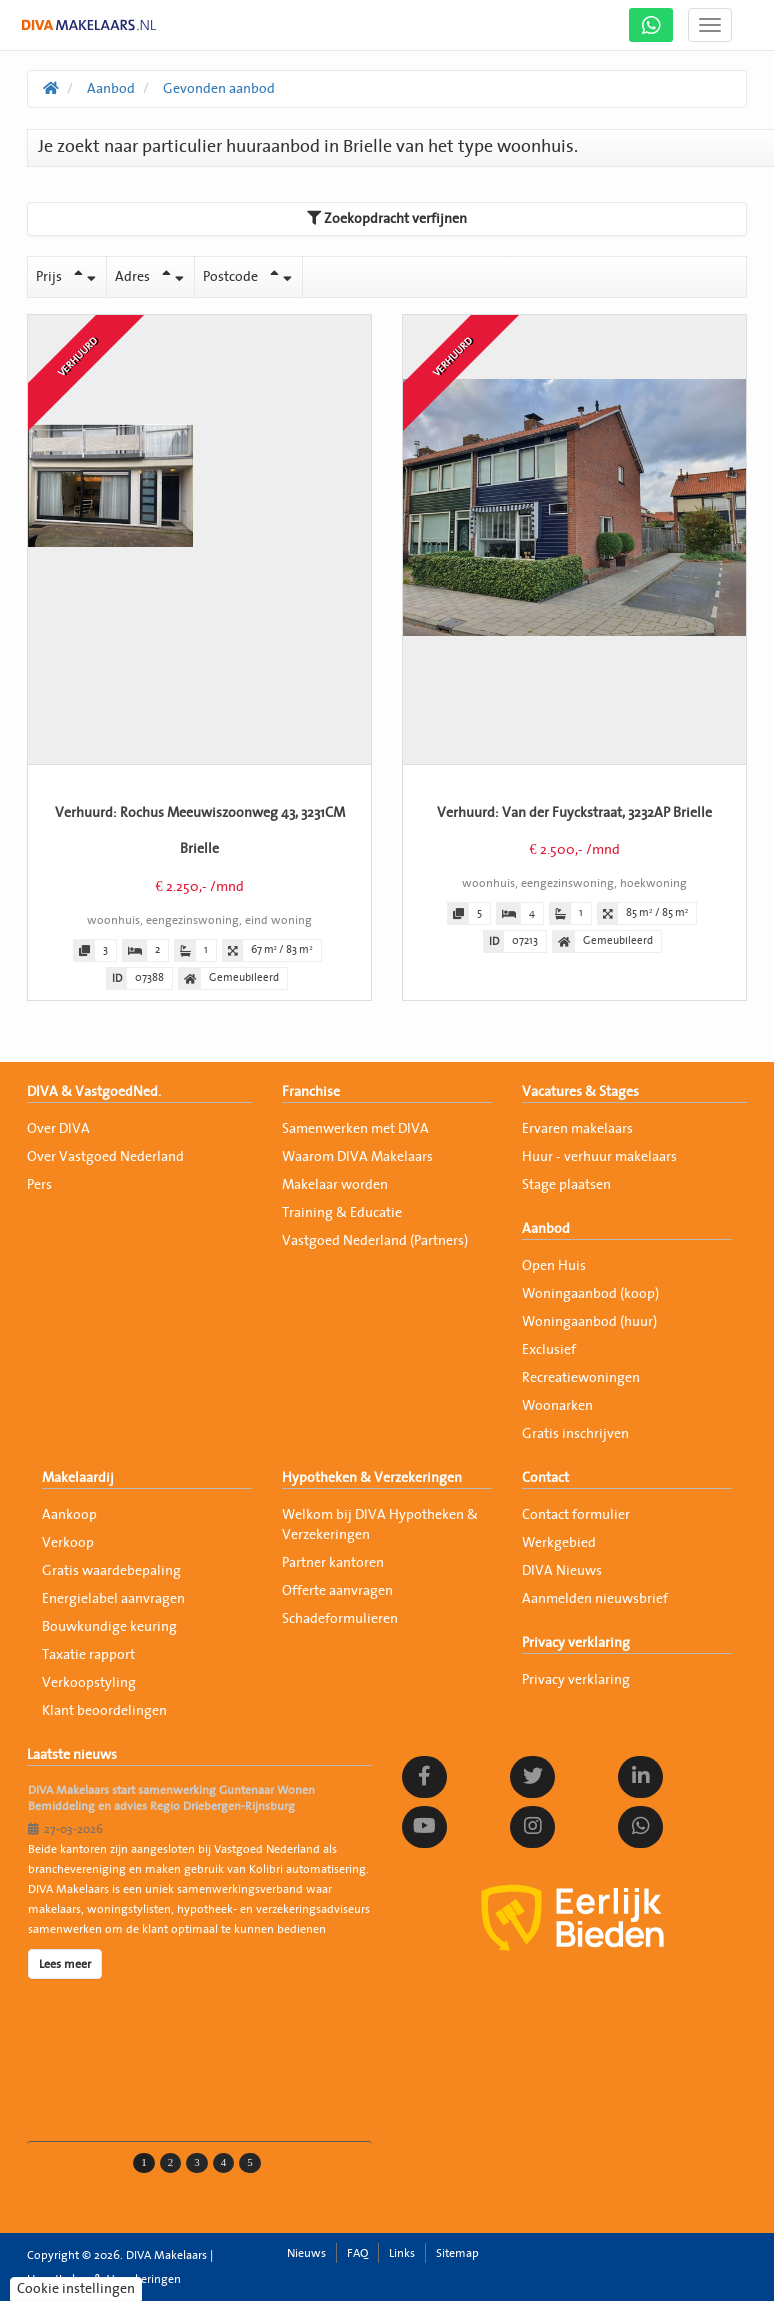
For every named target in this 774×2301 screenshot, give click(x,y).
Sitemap (457, 2253)
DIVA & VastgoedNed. (94, 1092)
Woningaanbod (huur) (589, 1322)
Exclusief (549, 1350)
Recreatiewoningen (581, 1378)
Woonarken (557, 1406)
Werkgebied (559, 1543)
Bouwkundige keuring (109, 1627)
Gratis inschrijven (575, 1434)
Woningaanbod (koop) (590, 1294)
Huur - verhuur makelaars (599, 1157)
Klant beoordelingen (104, 1711)
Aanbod (546, 1229)
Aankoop (69, 1515)
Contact (545, 1478)
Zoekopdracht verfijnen (387, 218)
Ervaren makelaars (577, 1129)
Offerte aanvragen (337, 1591)
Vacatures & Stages (580, 1092)
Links (402, 2253)
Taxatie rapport (88, 1655)
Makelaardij (78, 1478)
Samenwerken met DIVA (355, 1129)
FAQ (357, 2253)
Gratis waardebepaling (111, 1571)
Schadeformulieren (340, 1619)
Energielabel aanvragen (113, 1599)
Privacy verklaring (576, 1643)
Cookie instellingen (76, 2289)
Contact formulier (576, 1515)
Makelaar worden (335, 1185)
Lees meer (65, 1964)
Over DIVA (58, 1129)
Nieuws (306, 2253)
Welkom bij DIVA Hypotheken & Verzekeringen (380, 1525)
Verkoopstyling (89, 1683)
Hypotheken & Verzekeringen (372, 1478)
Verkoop (68, 1543)
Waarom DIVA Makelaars (357, 1157)
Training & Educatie (342, 1213)
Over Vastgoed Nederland (105, 1157)
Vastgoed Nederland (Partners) (375, 1241)
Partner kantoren (333, 1563)
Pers (39, 1185)
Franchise (311, 1092)
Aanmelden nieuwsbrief (595, 1599)
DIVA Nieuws (562, 1571)
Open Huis (554, 1266)
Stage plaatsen (566, 1185)
